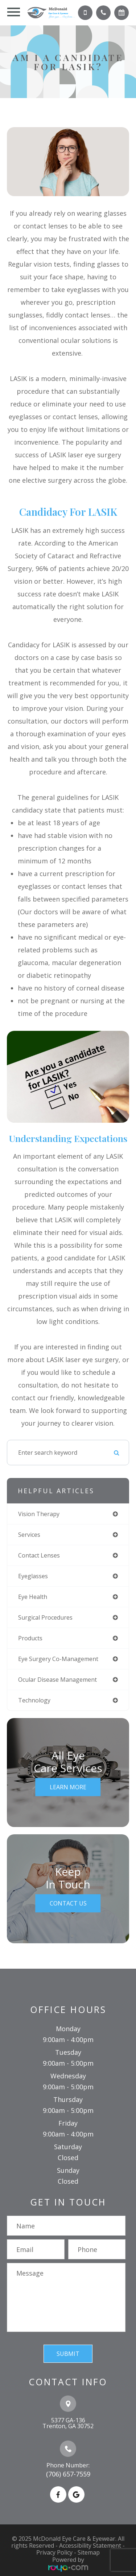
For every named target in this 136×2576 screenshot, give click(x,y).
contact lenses (39, 1555)
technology (34, 1700)
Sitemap (89, 2552)
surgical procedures (45, 1617)
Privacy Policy (54, 2552)
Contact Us (68, 1903)
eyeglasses (33, 1576)
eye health (32, 1597)
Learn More (68, 1787)
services (29, 1535)
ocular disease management (57, 1680)
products (30, 1638)
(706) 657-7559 (68, 2474)
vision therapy (38, 1514)
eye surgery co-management (58, 1659)
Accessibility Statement (90, 2545)
